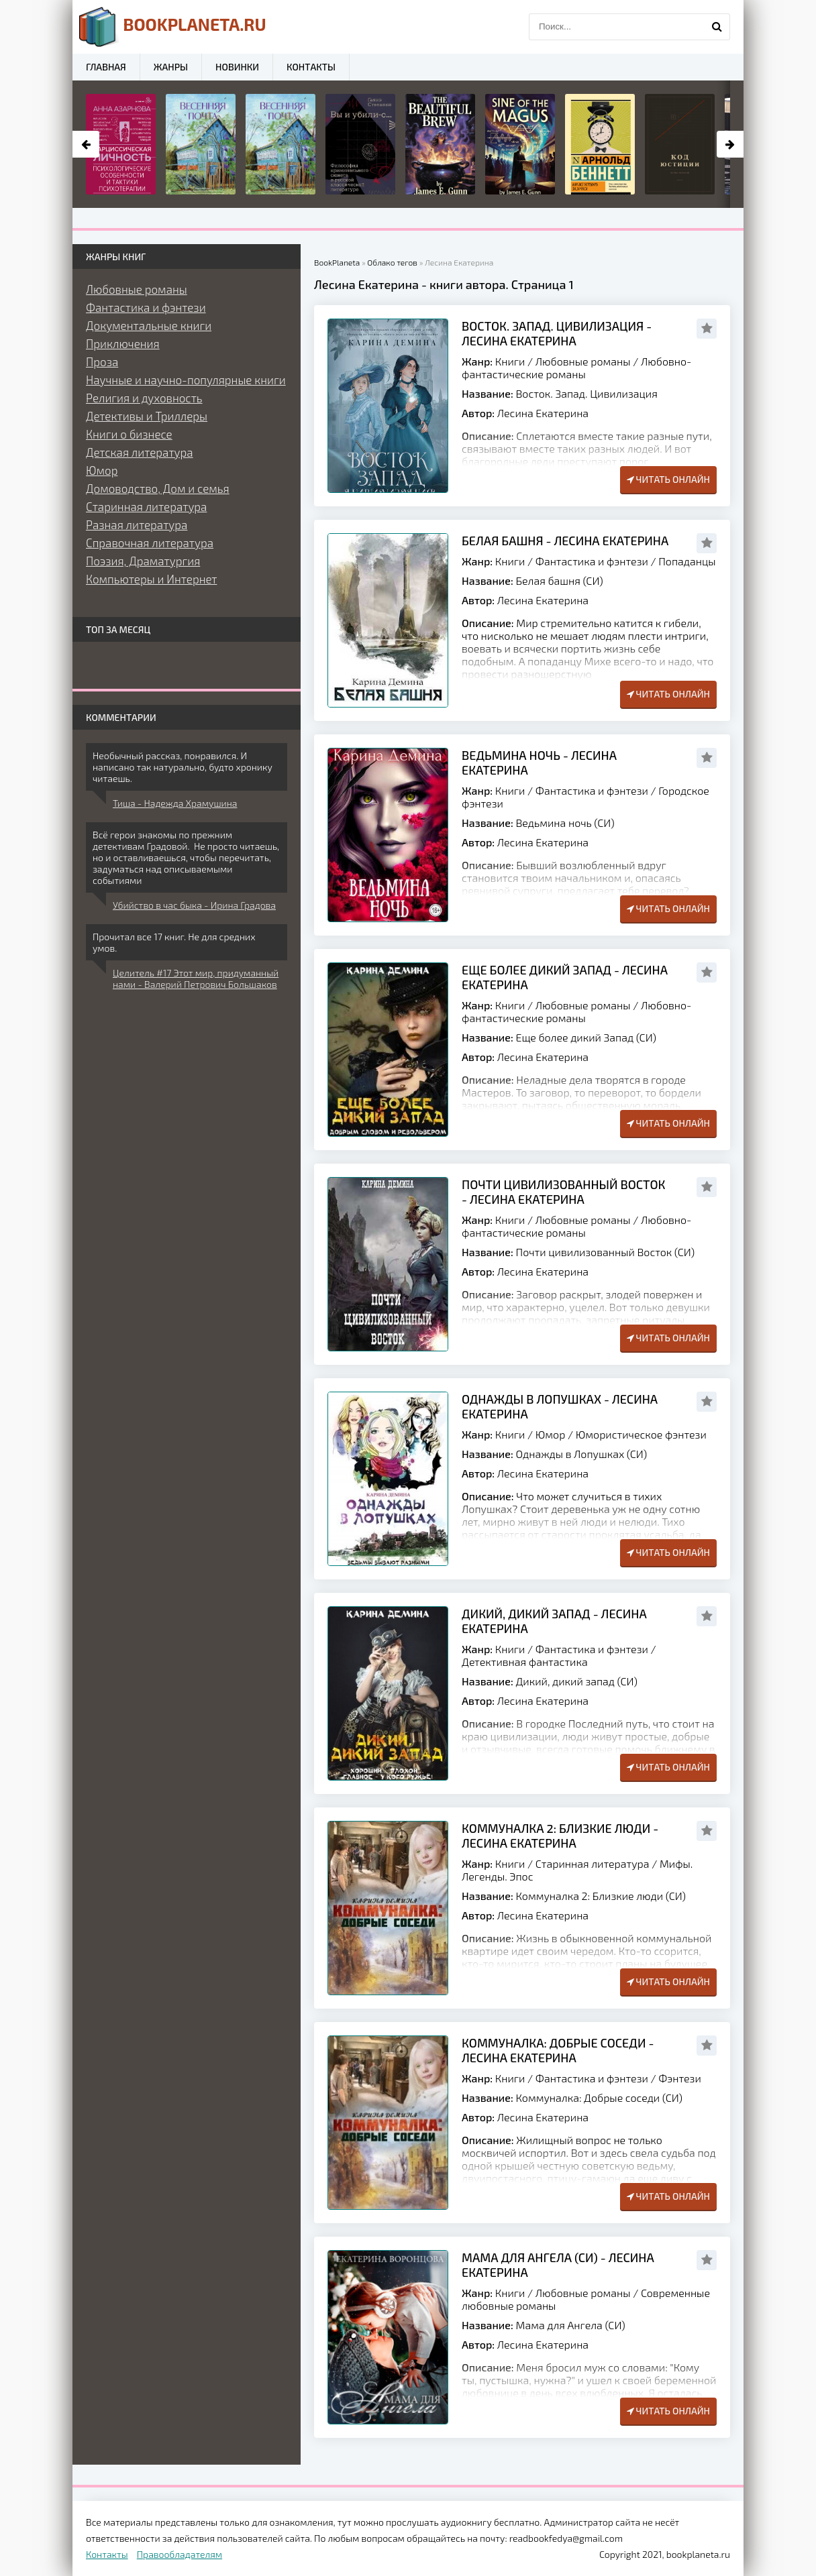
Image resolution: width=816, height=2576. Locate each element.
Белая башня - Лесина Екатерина (565, 540)
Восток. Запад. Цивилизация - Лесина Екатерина (557, 333)
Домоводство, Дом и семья (158, 488)
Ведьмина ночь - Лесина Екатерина (539, 762)
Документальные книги (148, 325)
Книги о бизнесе (129, 434)
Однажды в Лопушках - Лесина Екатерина (560, 1406)
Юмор (551, 1434)
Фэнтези (679, 2078)
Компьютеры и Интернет (151, 578)
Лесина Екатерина (543, 412)
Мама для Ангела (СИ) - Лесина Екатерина (558, 2265)
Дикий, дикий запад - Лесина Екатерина (554, 1621)
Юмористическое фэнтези (641, 1434)
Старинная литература (593, 1863)
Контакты (311, 66)
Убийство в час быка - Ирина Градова (194, 905)
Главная (106, 66)
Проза (102, 361)
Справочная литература (149, 542)
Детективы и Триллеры (146, 416)
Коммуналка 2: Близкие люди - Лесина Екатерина (560, 1835)
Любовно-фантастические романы (576, 367)
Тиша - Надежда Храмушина (175, 803)
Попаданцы (686, 561)
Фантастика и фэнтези (592, 561)
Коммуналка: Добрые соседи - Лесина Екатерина (558, 2050)
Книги (510, 361)
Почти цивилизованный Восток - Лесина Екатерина (563, 1192)
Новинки (237, 66)
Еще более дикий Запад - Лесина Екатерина (565, 977)
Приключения (123, 343)
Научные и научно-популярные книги (186, 379)
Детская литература (139, 452)
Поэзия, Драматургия (143, 560)
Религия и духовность (144, 397)
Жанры (171, 66)
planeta (172, 27)
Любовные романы (583, 361)
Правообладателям (179, 2554)
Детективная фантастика (525, 1661)
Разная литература (136, 524)
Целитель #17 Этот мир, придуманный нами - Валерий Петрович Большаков (195, 978)
